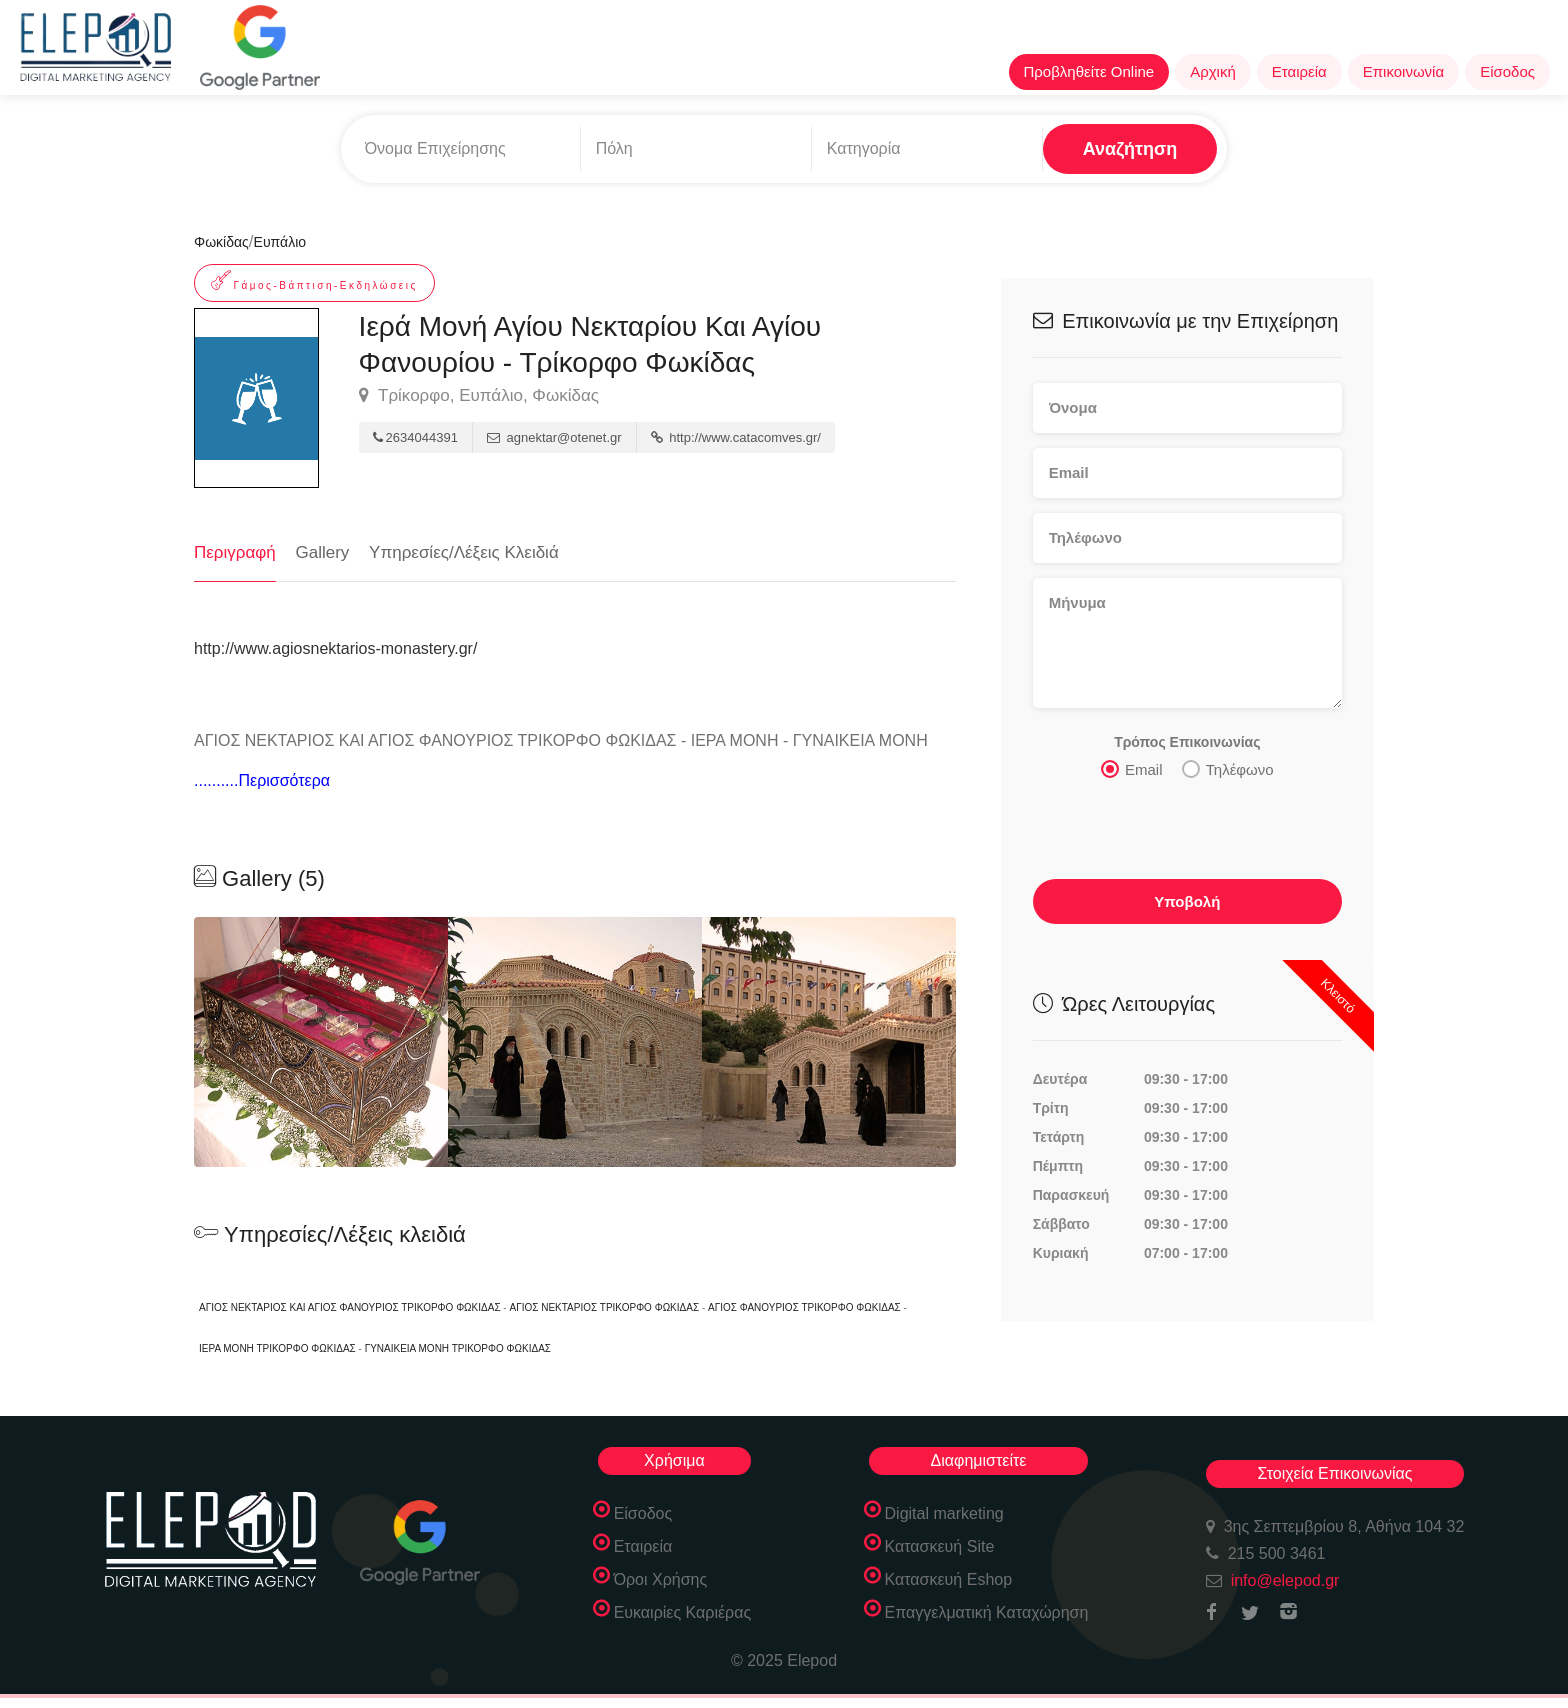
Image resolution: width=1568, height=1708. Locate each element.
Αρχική (1213, 71)
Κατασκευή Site (940, 1546)
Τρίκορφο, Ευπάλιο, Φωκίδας (479, 396)
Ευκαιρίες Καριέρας (683, 1612)
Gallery (323, 552)
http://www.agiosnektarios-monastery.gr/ (335, 648)
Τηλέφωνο (1228, 769)
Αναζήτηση (1130, 149)
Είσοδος (1507, 71)
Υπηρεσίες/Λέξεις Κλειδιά (464, 552)
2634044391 (415, 437)
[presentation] (1185, 835)
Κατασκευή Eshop (949, 1579)
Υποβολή (1187, 901)
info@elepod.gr (1285, 1580)
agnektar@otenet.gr (554, 437)
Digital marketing (944, 1513)
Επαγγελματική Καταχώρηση (987, 1612)
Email (1132, 769)
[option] (575, 1042)
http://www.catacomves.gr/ (736, 437)
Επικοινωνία (1403, 71)
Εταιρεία (1299, 71)
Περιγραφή (235, 552)
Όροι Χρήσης (661, 1579)
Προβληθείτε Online (1089, 71)
